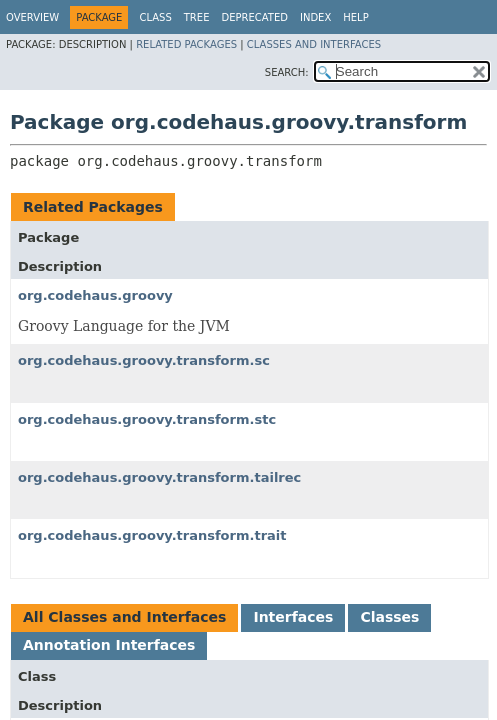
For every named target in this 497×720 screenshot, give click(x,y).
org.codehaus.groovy (95, 295)
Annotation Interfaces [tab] (109, 645)
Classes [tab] (389, 617)
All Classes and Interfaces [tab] (124, 617)
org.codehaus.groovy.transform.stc (147, 419)
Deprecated (254, 17)
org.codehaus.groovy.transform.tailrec (159, 477)
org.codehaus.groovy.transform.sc (144, 360)
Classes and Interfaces (314, 44)
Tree (197, 17)
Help (355, 17)
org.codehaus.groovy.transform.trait (152, 535)
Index (315, 17)
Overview (32, 17)
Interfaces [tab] (293, 617)
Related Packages (186, 44)
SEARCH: (287, 72)
